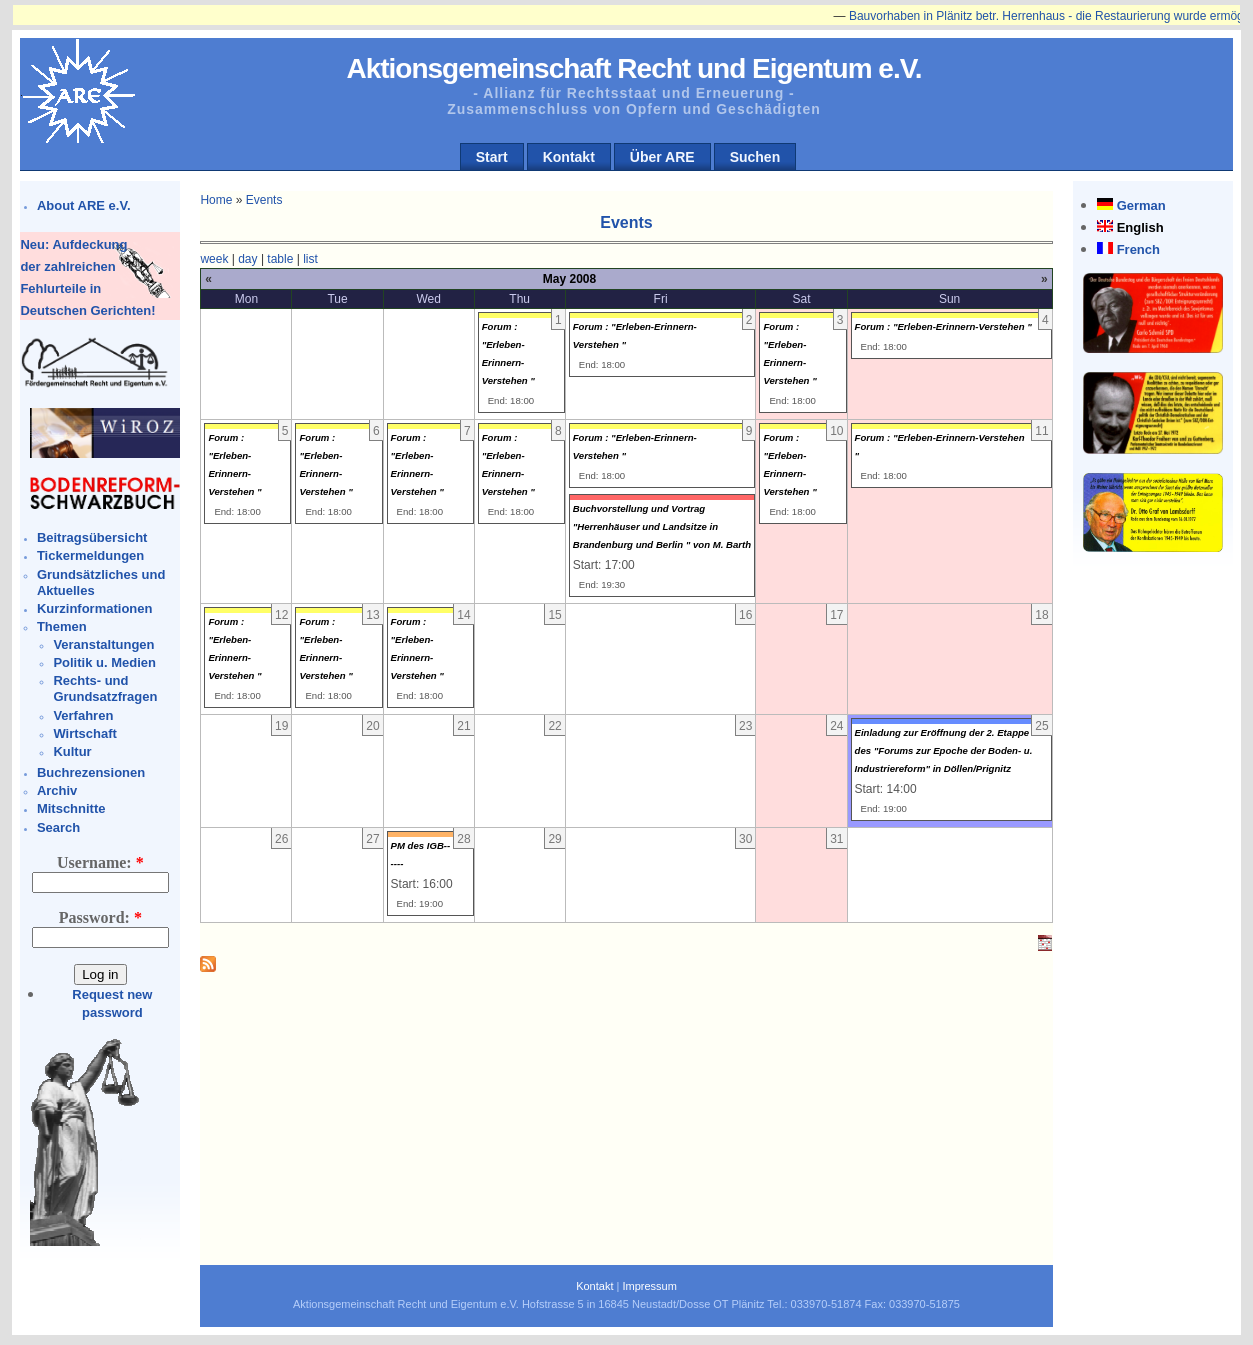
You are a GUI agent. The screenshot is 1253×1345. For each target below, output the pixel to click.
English (1140, 227)
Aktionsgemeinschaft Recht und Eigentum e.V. (633, 68)
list (310, 259)
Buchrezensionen (91, 772)
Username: (100, 862)
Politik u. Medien (104, 662)
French (1138, 249)
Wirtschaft (84, 733)
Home (216, 200)
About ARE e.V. (84, 205)
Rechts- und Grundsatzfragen (105, 688)
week (214, 259)
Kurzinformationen (95, 608)
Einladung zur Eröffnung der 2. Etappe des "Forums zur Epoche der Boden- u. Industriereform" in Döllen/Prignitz (944, 750)
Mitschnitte (71, 808)
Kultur (72, 751)
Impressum (649, 1286)
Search (58, 827)
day (247, 259)
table (280, 259)
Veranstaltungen (103, 644)
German (1141, 205)
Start (492, 157)
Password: (100, 917)
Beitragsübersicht (92, 537)
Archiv (57, 790)
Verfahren (83, 715)
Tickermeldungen (90, 555)
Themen (62, 626)
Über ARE (662, 157)
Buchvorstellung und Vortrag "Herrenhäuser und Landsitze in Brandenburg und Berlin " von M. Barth (662, 526)
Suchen (755, 157)
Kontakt (569, 157)
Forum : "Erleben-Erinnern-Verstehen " (943, 326)
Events (264, 200)
